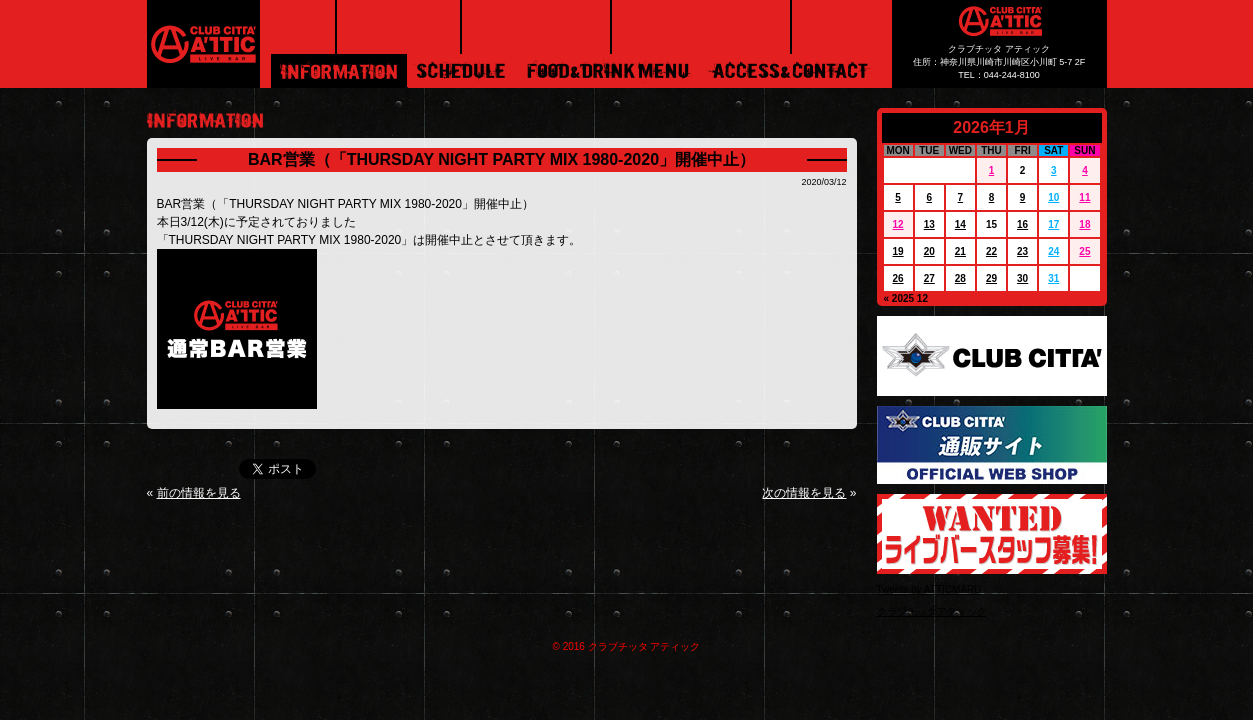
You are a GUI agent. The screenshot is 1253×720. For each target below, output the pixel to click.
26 (898, 278)
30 (1022, 278)
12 (898, 224)
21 (960, 251)
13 (929, 224)
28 (960, 278)
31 (1053, 278)
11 (1084, 197)
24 (1053, 251)
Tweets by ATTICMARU (929, 589)
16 (1022, 224)
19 (898, 251)
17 (1053, 224)
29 (991, 278)
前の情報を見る (199, 493)
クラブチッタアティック (932, 611)
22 (991, 251)
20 (929, 251)
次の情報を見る (804, 493)
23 (1022, 251)
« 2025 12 (906, 298)
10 (1053, 197)
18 (1084, 224)
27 (929, 278)
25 (1084, 251)
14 (960, 224)
